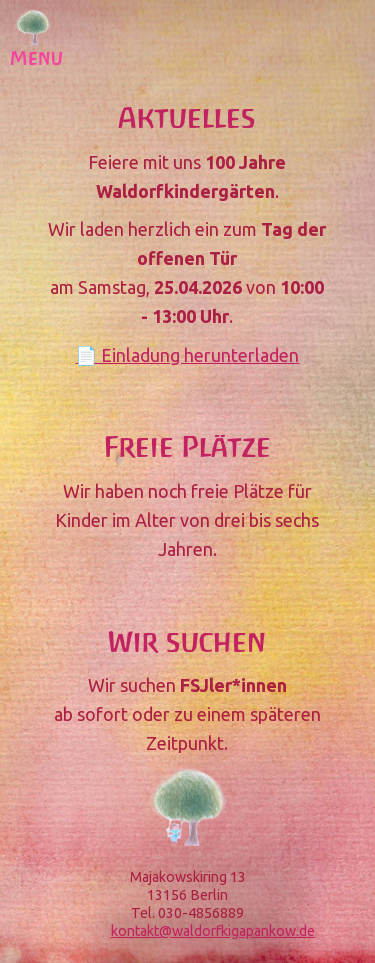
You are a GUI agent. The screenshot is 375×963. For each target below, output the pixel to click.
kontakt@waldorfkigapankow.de (213, 931)
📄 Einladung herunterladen (187, 355)
